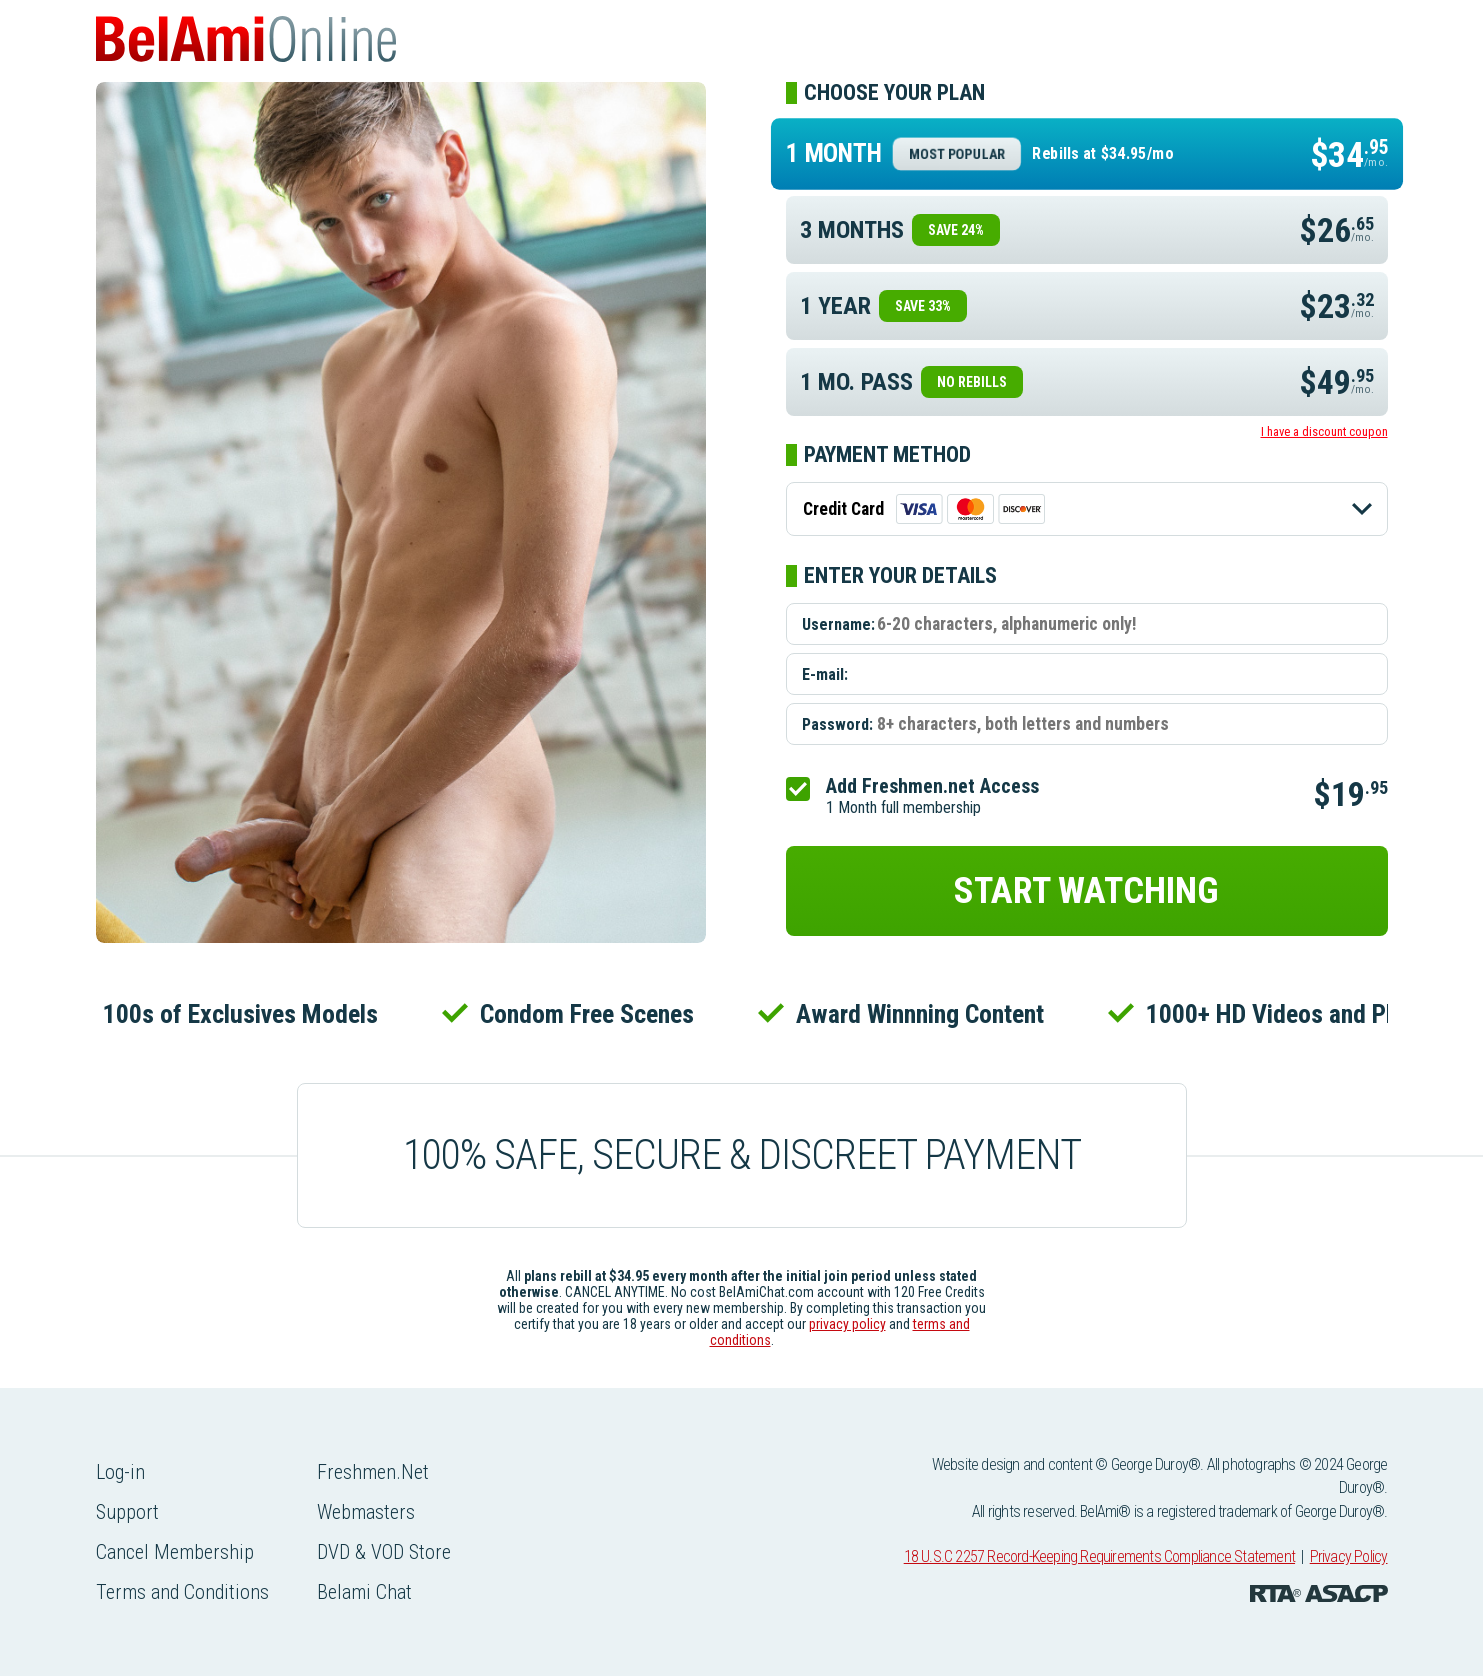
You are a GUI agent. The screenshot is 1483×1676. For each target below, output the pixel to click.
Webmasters (366, 1512)
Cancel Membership (175, 1552)
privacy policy (847, 1324)
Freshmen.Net (373, 1472)
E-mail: (825, 674)
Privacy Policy (1349, 1556)
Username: (838, 624)
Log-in (120, 1472)
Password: (837, 724)
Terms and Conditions (182, 1592)
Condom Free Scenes (592, 1014)
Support (127, 1512)
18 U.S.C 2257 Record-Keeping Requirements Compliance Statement (1099, 1556)
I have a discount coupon (1324, 431)
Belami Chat (364, 1592)
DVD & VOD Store (384, 1552)
